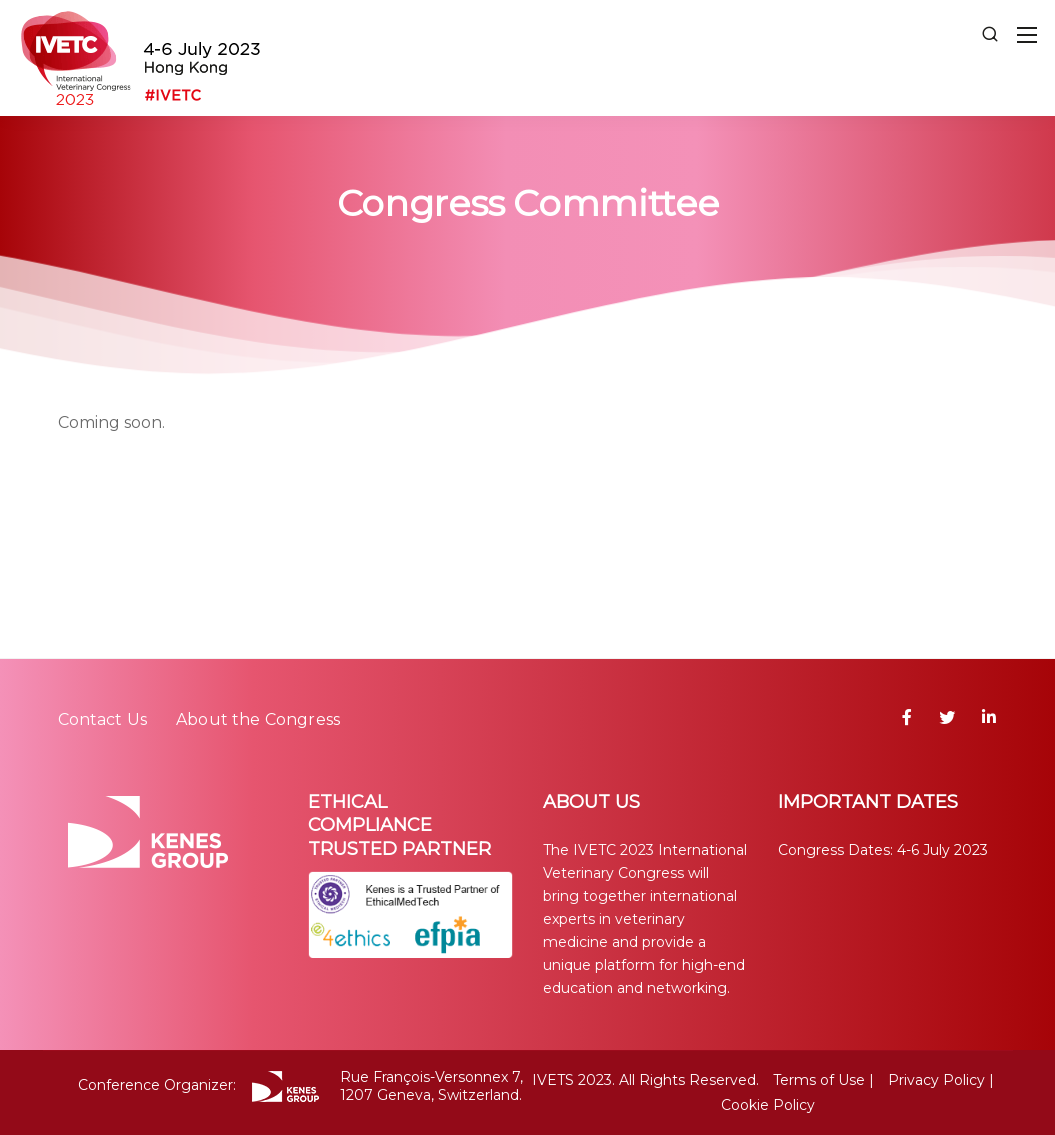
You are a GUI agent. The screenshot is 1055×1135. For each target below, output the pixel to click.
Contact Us (103, 719)
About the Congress (258, 719)
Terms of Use (819, 1080)
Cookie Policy (768, 1105)
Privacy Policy (936, 1080)
